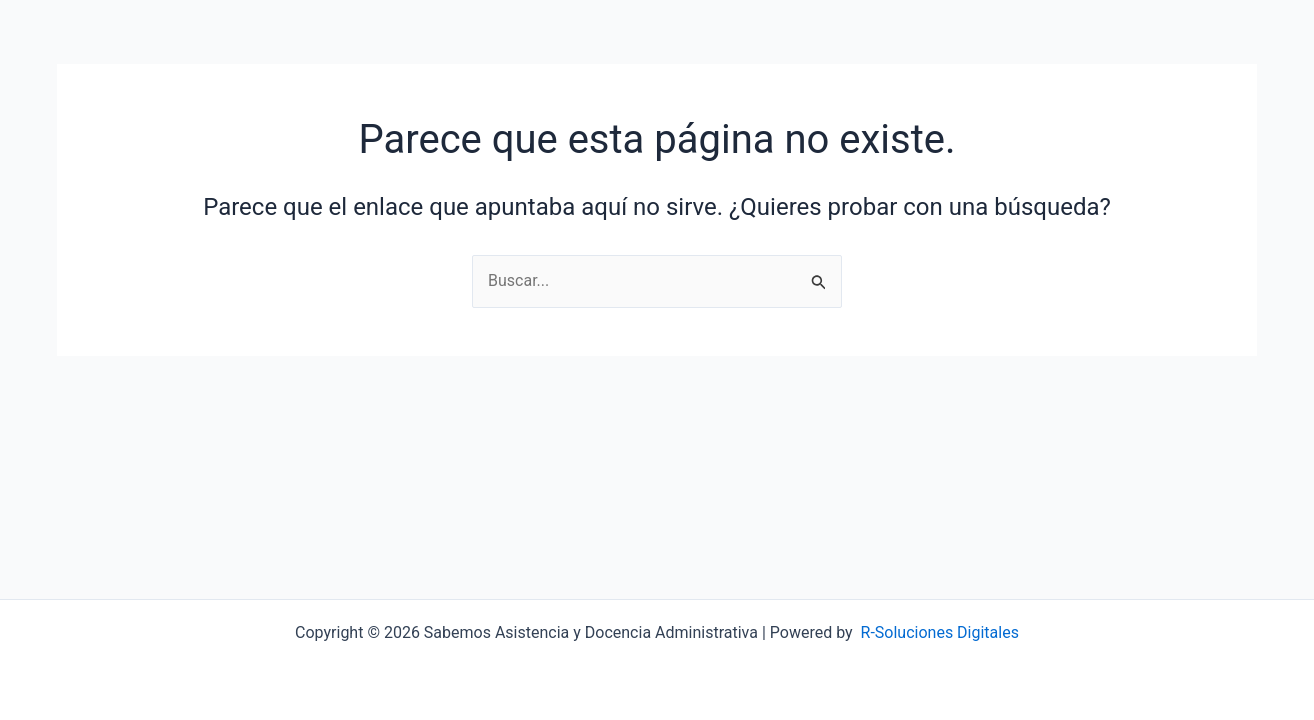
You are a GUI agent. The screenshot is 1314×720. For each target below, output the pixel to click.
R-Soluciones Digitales (940, 632)
